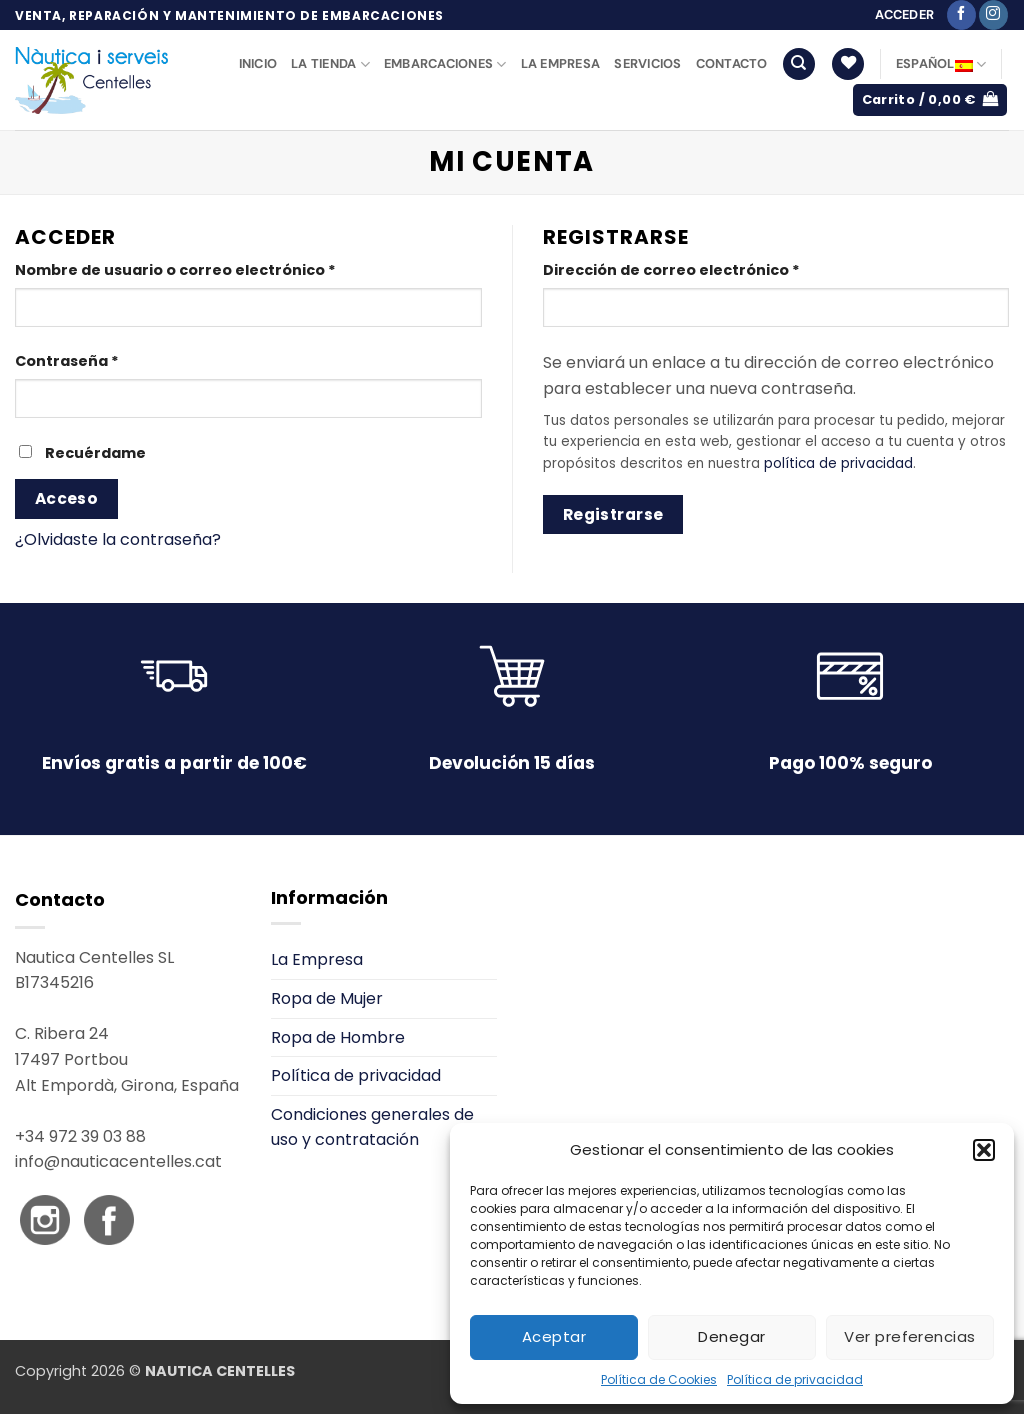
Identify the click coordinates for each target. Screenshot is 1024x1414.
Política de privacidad (795, 1379)
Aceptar (554, 1336)
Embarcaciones (445, 64)
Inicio (258, 63)
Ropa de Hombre (338, 1037)
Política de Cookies (659, 1379)
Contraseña (110, 360)
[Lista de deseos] (848, 64)
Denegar (731, 1336)
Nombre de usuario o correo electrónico (219, 269)
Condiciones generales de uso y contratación (372, 1127)
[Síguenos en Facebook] (961, 15)
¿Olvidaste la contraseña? (118, 539)
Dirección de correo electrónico (715, 269)
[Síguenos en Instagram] (993, 15)
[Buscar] (799, 64)
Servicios (647, 63)
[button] (984, 1150)
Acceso (67, 498)
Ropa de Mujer (327, 998)
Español (941, 64)
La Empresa (561, 63)
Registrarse (613, 514)
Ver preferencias (909, 1336)
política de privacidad (838, 463)
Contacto (732, 63)
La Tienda (330, 64)
